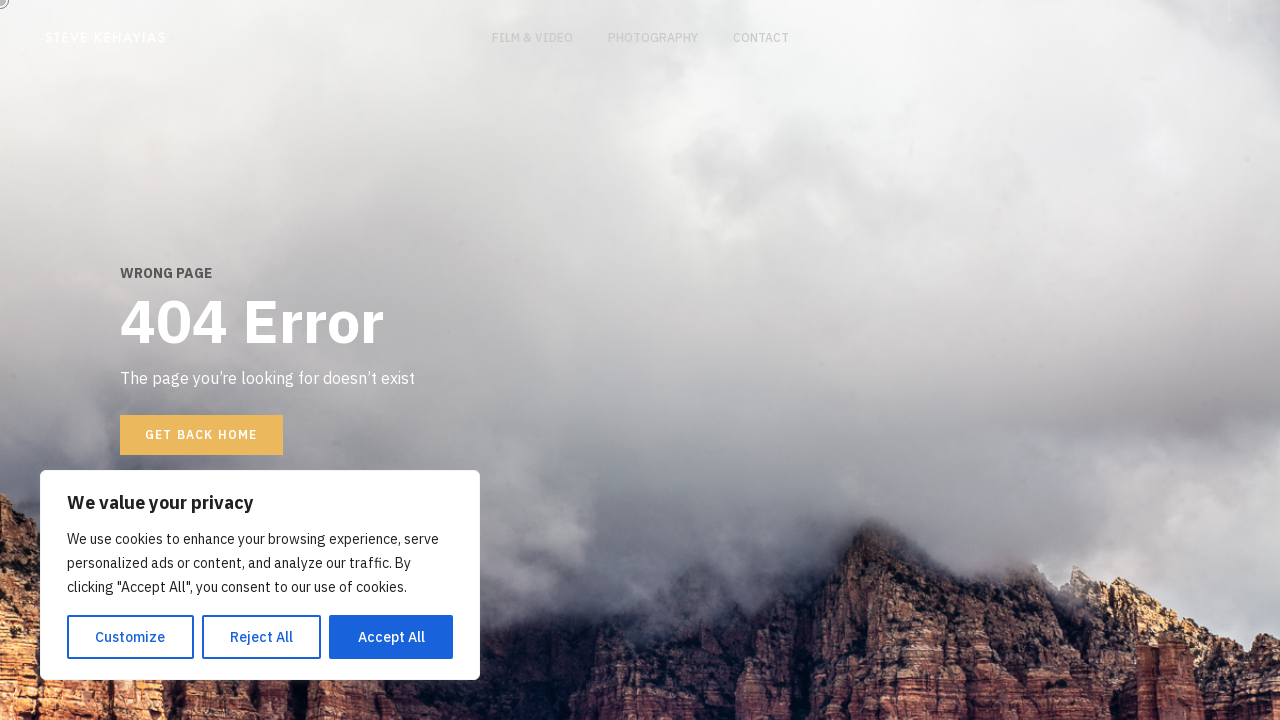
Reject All (261, 637)
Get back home (201, 434)
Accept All (391, 637)
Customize (130, 637)
